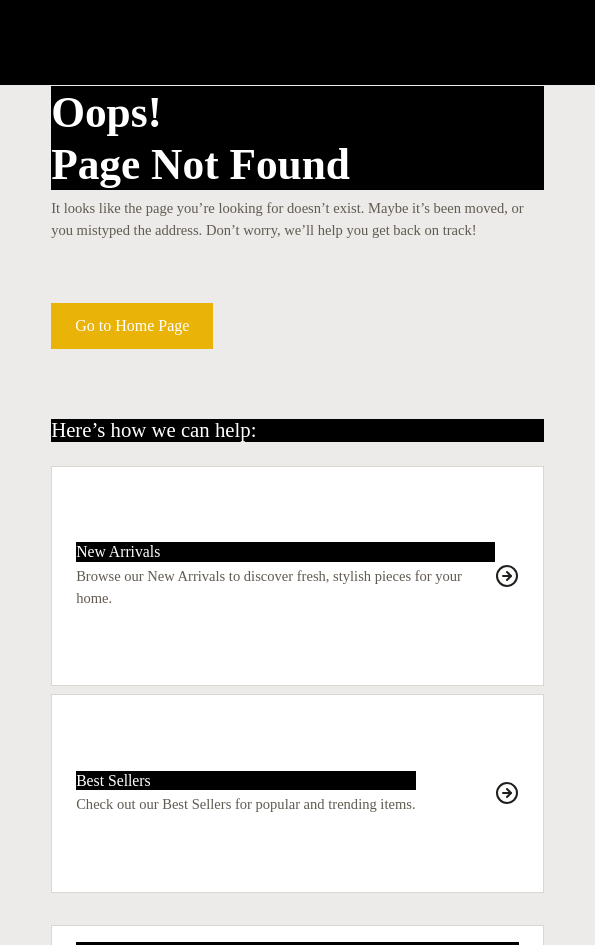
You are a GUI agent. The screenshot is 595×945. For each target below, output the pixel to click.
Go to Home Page (132, 325)
